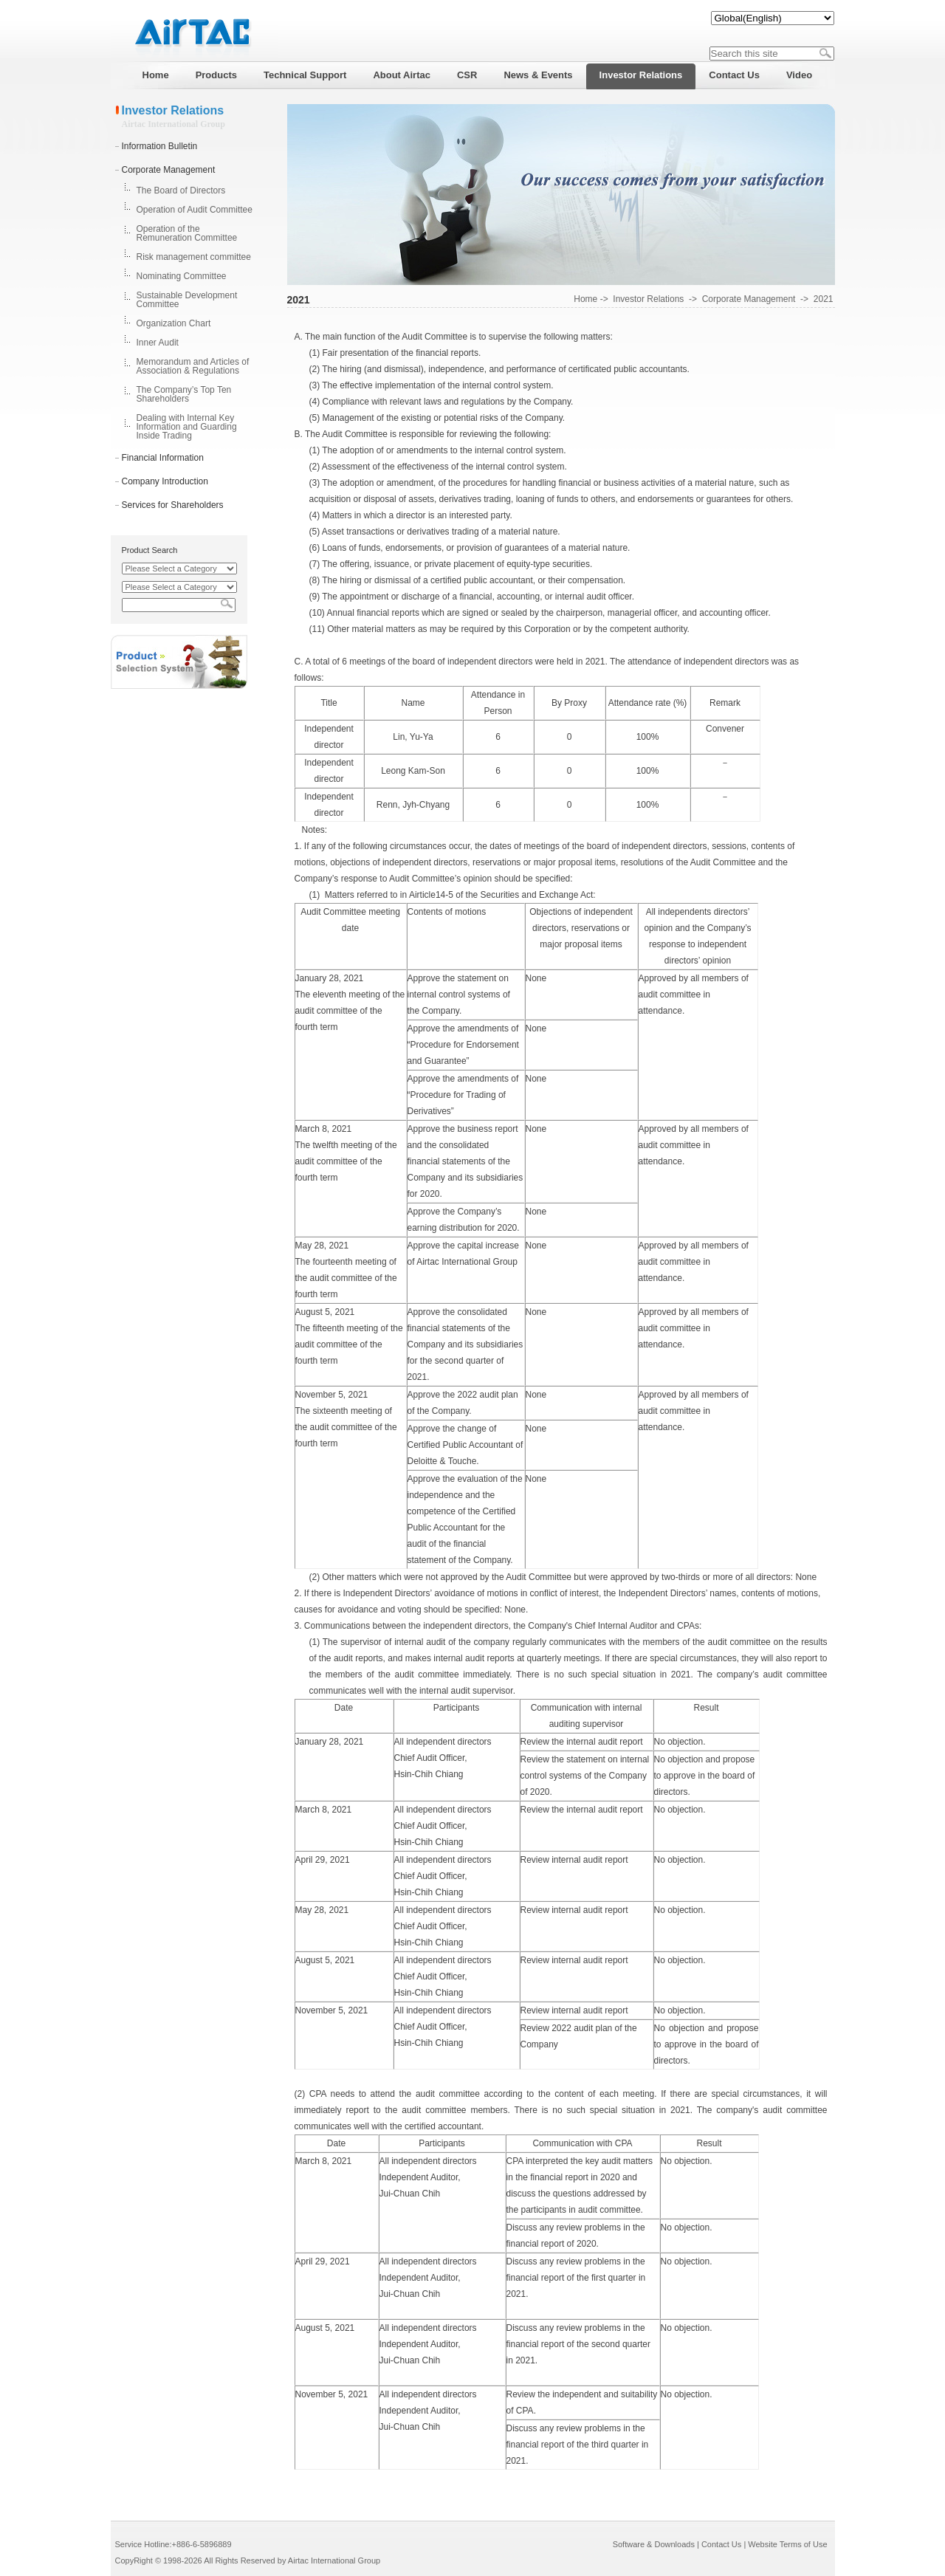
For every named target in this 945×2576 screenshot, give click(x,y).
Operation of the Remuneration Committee (187, 233)
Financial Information (163, 458)
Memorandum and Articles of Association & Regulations (193, 366)
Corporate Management (169, 170)
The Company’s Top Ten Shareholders (184, 394)
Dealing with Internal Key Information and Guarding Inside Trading (187, 427)
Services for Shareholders (173, 505)
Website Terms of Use (787, 2544)
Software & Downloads (654, 2544)
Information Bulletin (160, 146)
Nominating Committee (182, 276)
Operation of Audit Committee (194, 210)
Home (585, 299)
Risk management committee (194, 257)
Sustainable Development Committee (187, 299)
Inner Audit (158, 342)
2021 (824, 299)
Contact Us (721, 2544)
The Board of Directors (181, 190)
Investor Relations (648, 299)
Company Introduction (165, 481)
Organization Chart (174, 323)
